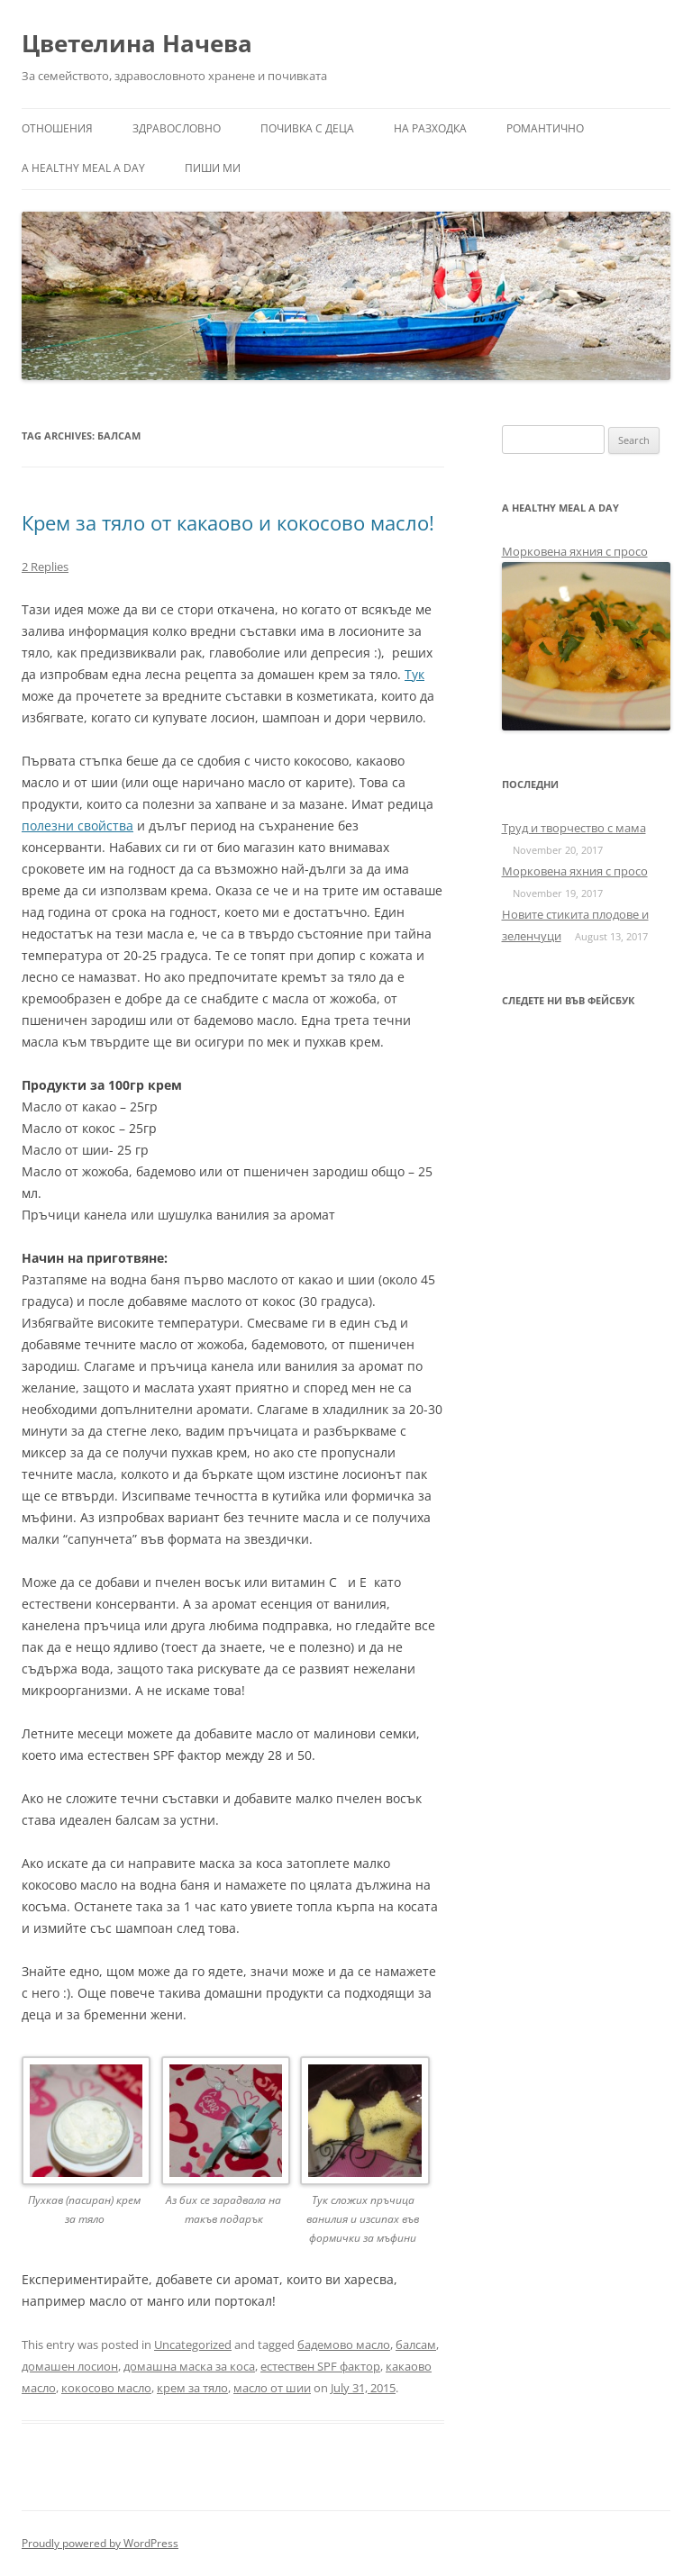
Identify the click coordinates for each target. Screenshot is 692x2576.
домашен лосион (70, 2366)
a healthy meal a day (83, 168)
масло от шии (272, 2388)
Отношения (57, 128)
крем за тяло (192, 2388)
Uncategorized (193, 2344)
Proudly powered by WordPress (100, 2543)
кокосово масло (106, 2388)
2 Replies (45, 566)
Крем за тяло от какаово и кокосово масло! (228, 522)
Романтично (545, 128)
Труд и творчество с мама (574, 828)
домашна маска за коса (189, 2366)
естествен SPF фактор (320, 2366)
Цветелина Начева (137, 43)
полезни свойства (77, 825)
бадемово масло (343, 2344)
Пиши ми (213, 168)
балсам (416, 2344)
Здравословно (176, 128)
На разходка (430, 128)
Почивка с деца (307, 128)
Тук (414, 674)
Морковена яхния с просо (575, 551)
